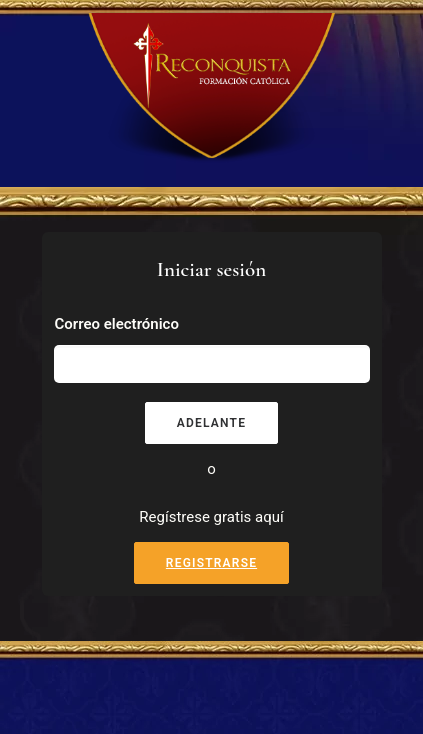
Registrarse (211, 563)
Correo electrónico (117, 324)
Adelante (211, 423)
